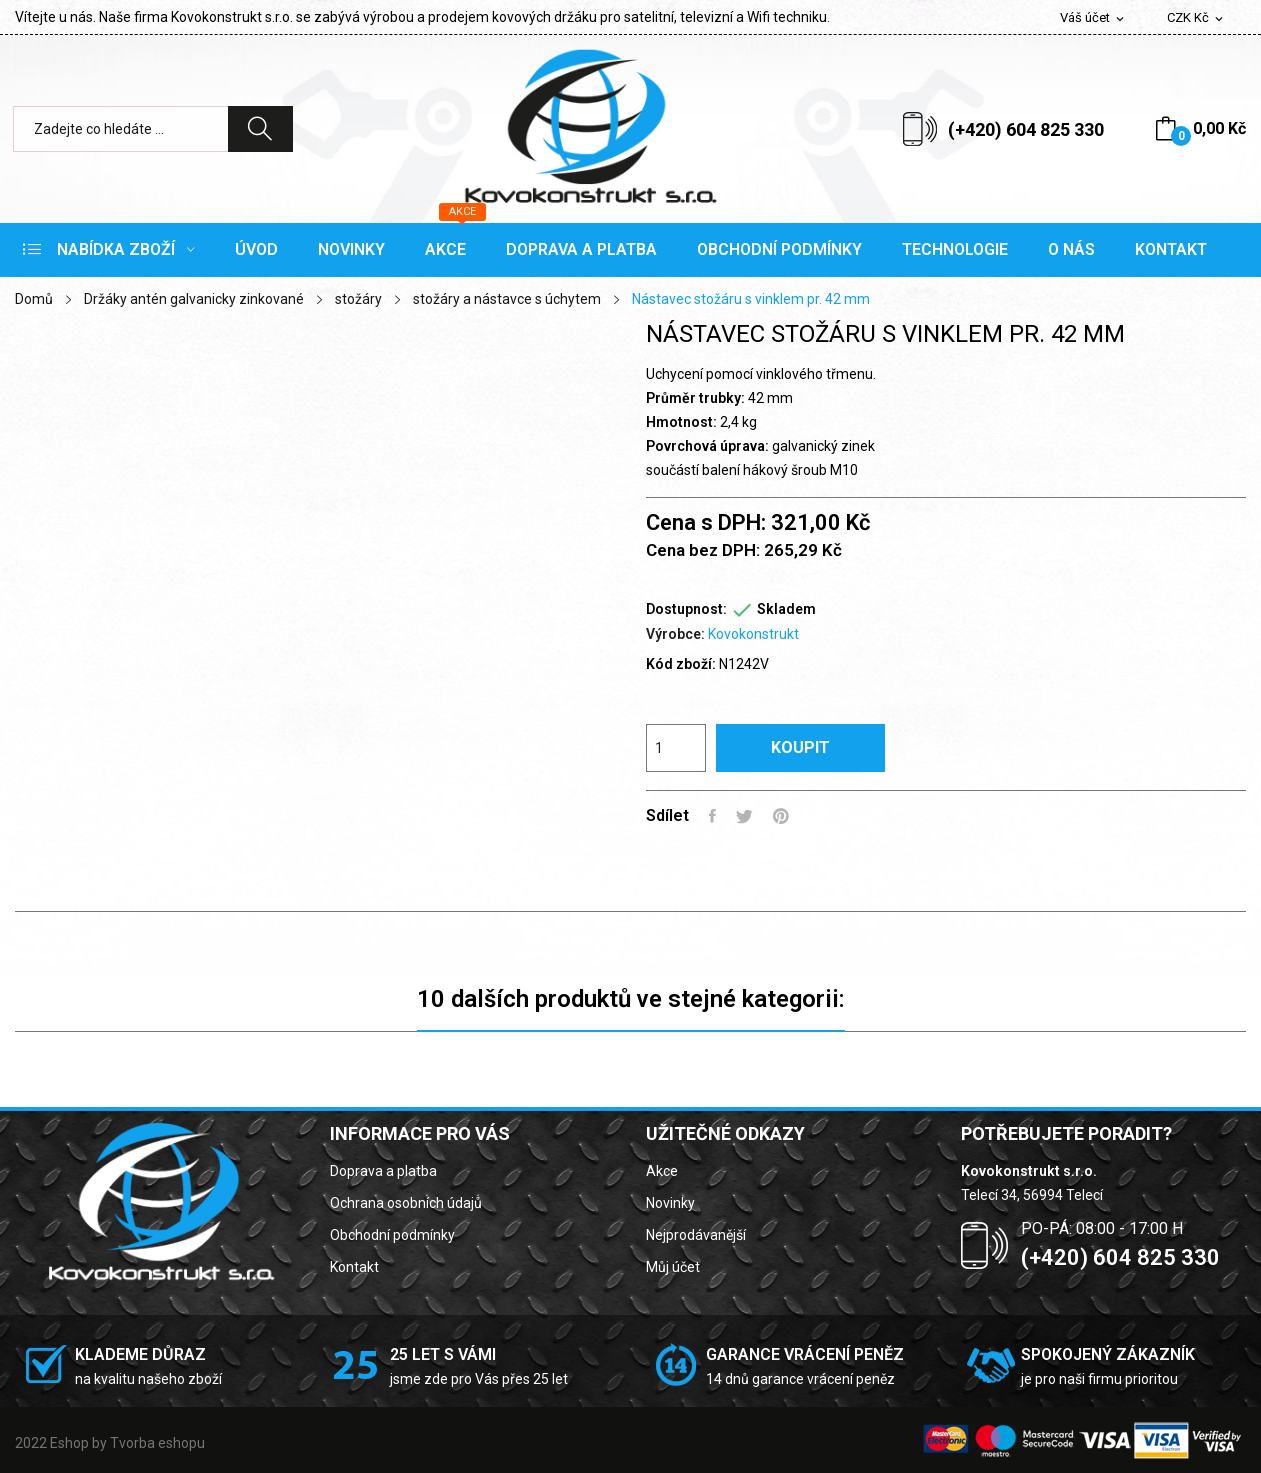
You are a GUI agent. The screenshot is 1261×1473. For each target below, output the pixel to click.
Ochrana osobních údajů (406, 1203)
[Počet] (676, 748)
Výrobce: (675, 634)
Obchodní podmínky (392, 1235)
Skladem (786, 609)
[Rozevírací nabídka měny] (1196, 18)
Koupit (800, 747)
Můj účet (673, 1267)
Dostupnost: (686, 609)
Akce (662, 1171)
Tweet (744, 816)
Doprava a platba (383, 1171)
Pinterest (781, 816)
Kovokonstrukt (753, 634)
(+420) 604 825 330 (1026, 129)
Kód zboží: (681, 664)
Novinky (670, 1203)
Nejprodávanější (696, 1235)
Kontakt (354, 1267)
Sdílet (712, 816)
